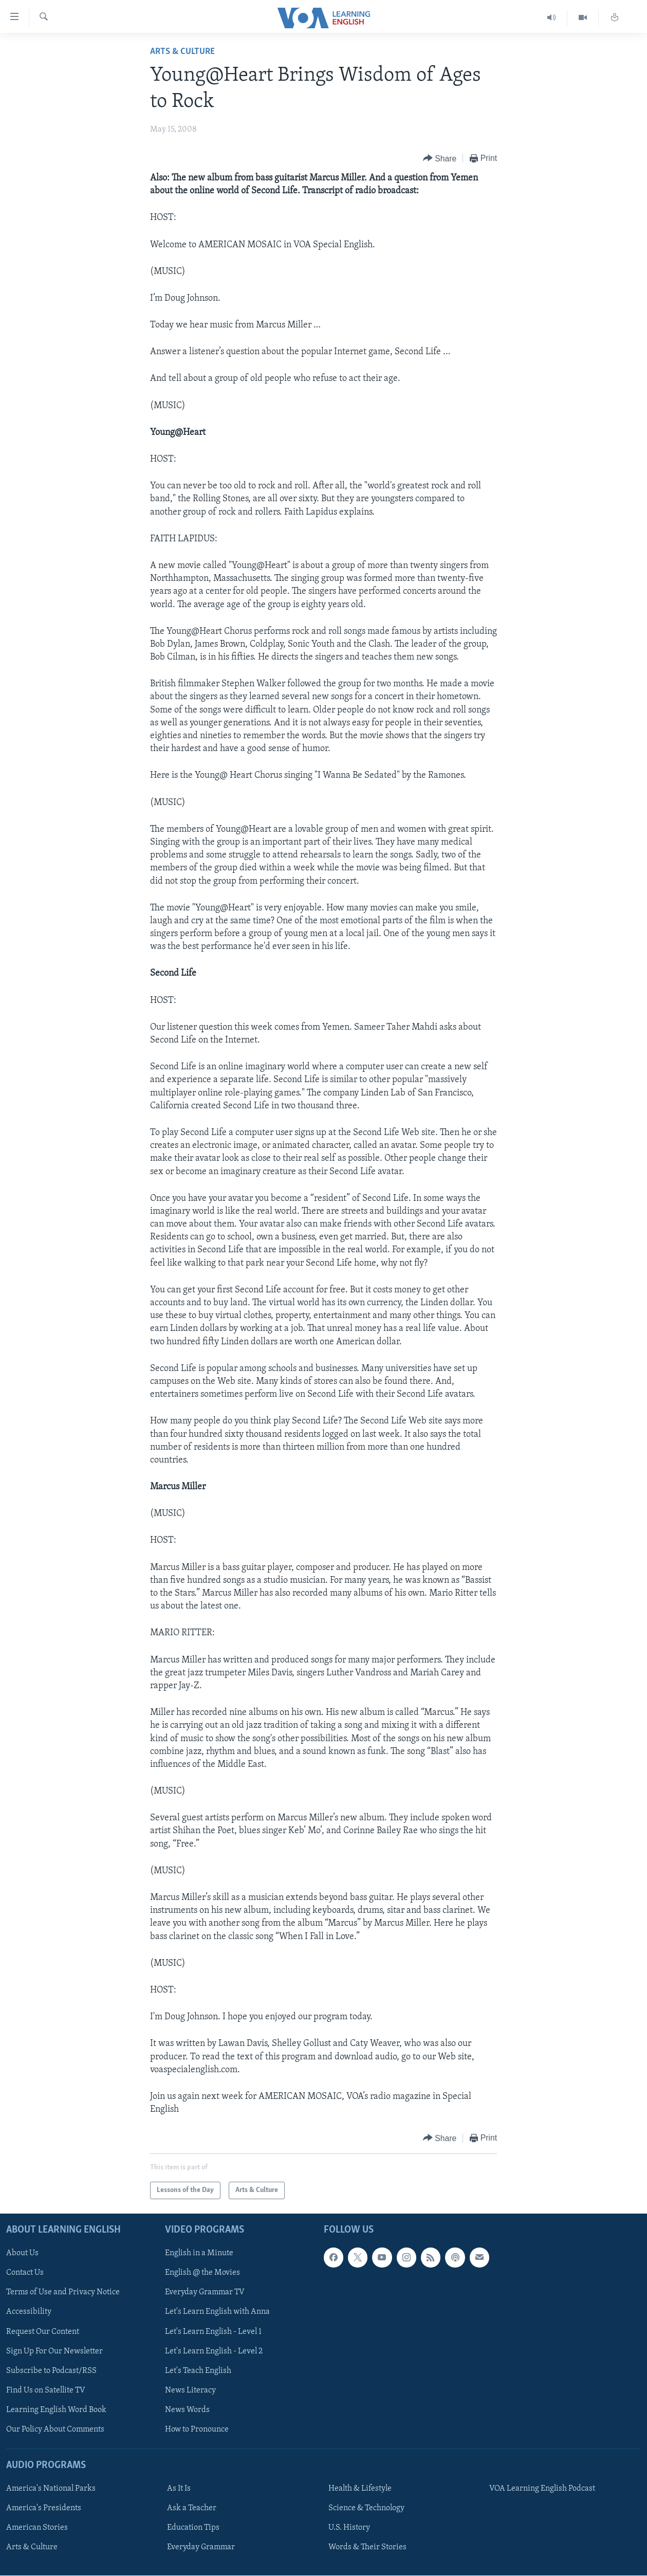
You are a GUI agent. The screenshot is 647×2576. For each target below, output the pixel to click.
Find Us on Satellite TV (45, 2390)
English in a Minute (199, 2254)
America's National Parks (51, 2489)
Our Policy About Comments (55, 2429)
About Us (22, 2254)
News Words (187, 2410)
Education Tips (193, 2528)
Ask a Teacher (191, 2509)
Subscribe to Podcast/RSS (51, 2371)
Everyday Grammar (201, 2548)
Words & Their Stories (367, 2548)
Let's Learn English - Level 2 (214, 2351)
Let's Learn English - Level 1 (213, 2332)
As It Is (179, 2489)
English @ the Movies (202, 2273)
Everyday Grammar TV (205, 2293)
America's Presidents (43, 2509)
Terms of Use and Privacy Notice (63, 2293)
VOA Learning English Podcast (542, 2489)
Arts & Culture (182, 52)
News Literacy (190, 2390)
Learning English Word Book (56, 2410)
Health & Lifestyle (360, 2489)
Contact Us (25, 2273)
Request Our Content (42, 2332)
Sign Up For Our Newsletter (54, 2351)
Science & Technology (366, 2509)
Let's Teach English (198, 2371)
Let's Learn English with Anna (217, 2312)
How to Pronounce (197, 2429)
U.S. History (349, 2528)
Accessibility (28, 2312)
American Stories (37, 2528)
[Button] (440, 159)
